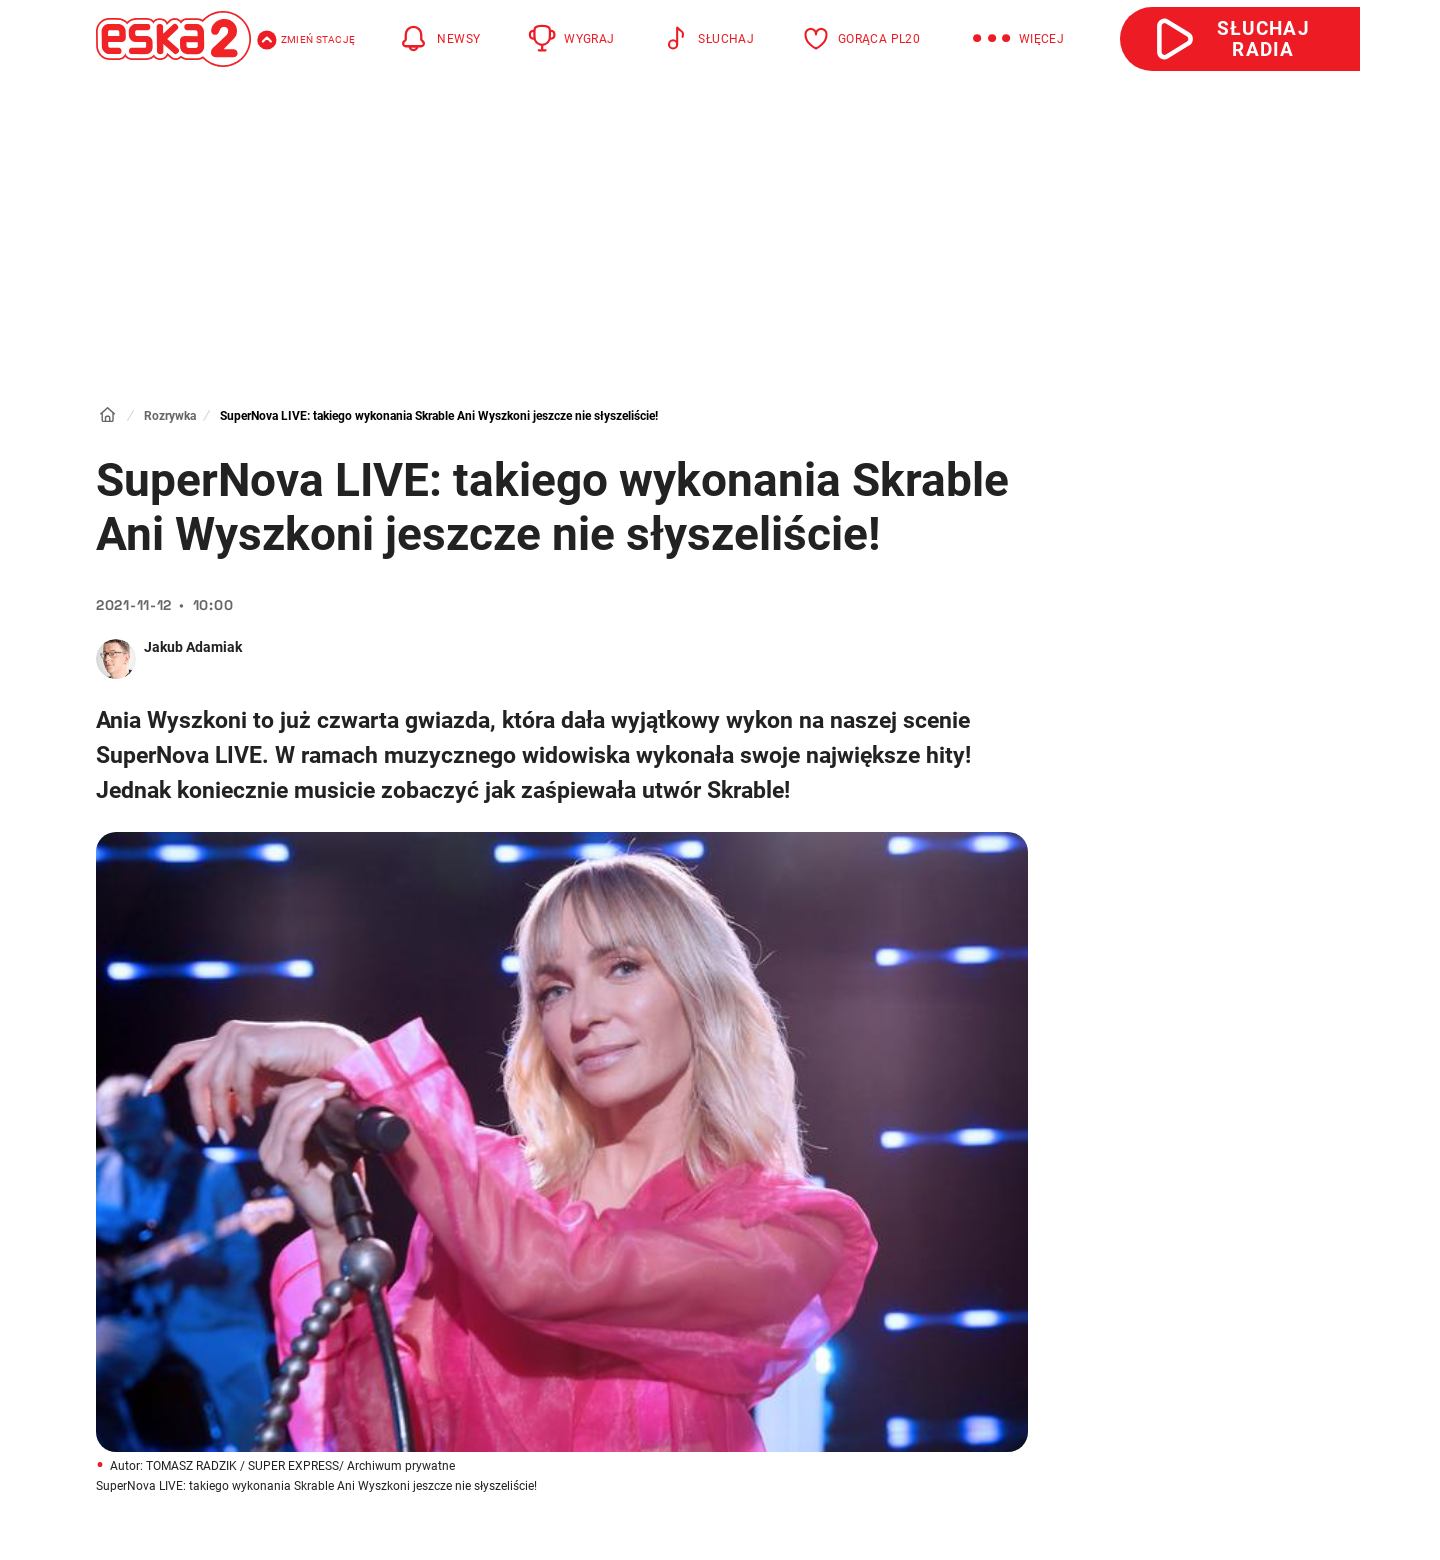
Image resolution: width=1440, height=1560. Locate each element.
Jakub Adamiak (193, 647)
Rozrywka (170, 416)
